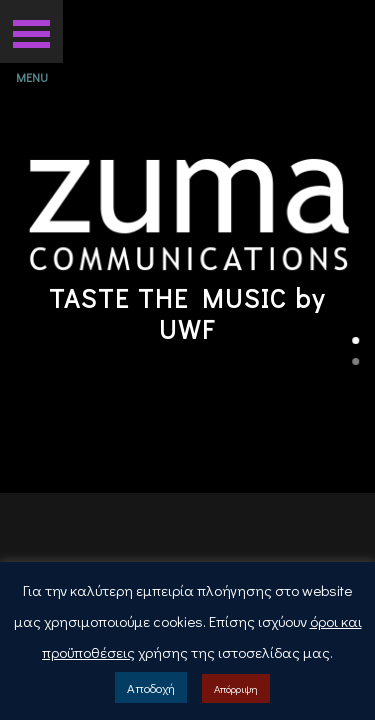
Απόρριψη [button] (236, 688)
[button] (31, 31)
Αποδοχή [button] (151, 687)
